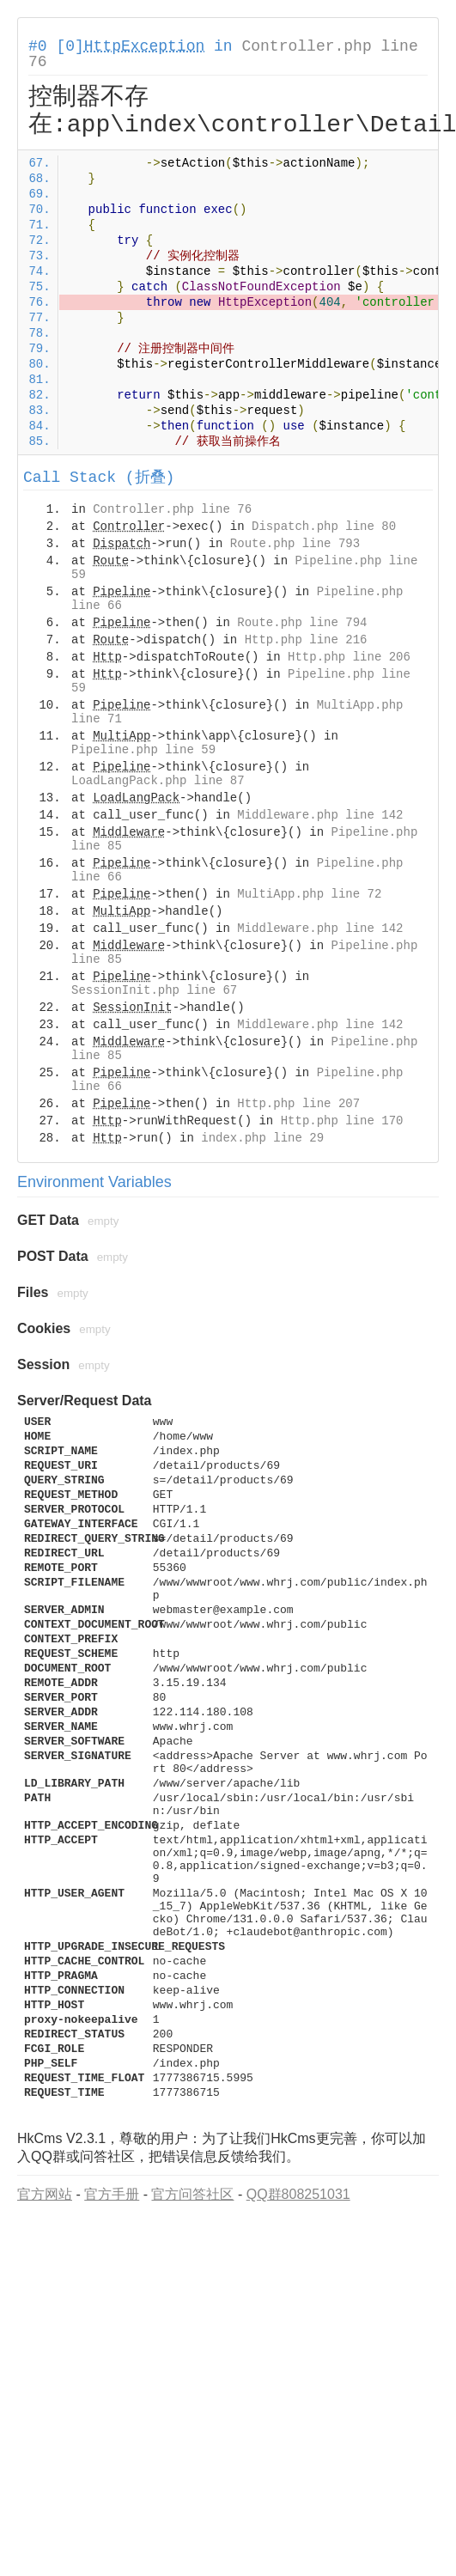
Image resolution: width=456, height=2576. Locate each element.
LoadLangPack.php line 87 (158, 781)
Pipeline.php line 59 (143, 750)
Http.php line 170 (342, 1121)
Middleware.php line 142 (320, 815)
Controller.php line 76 (172, 509)
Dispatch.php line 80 (324, 526)
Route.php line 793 (295, 544)
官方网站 (44, 2194)
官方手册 (111, 2194)
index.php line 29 (262, 1138)
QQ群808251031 (298, 2194)
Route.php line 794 (302, 623)
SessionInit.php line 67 (154, 990)
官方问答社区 (192, 2194)
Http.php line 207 (298, 1104)
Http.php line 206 (349, 657)
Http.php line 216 (306, 640)
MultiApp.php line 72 (309, 894)
